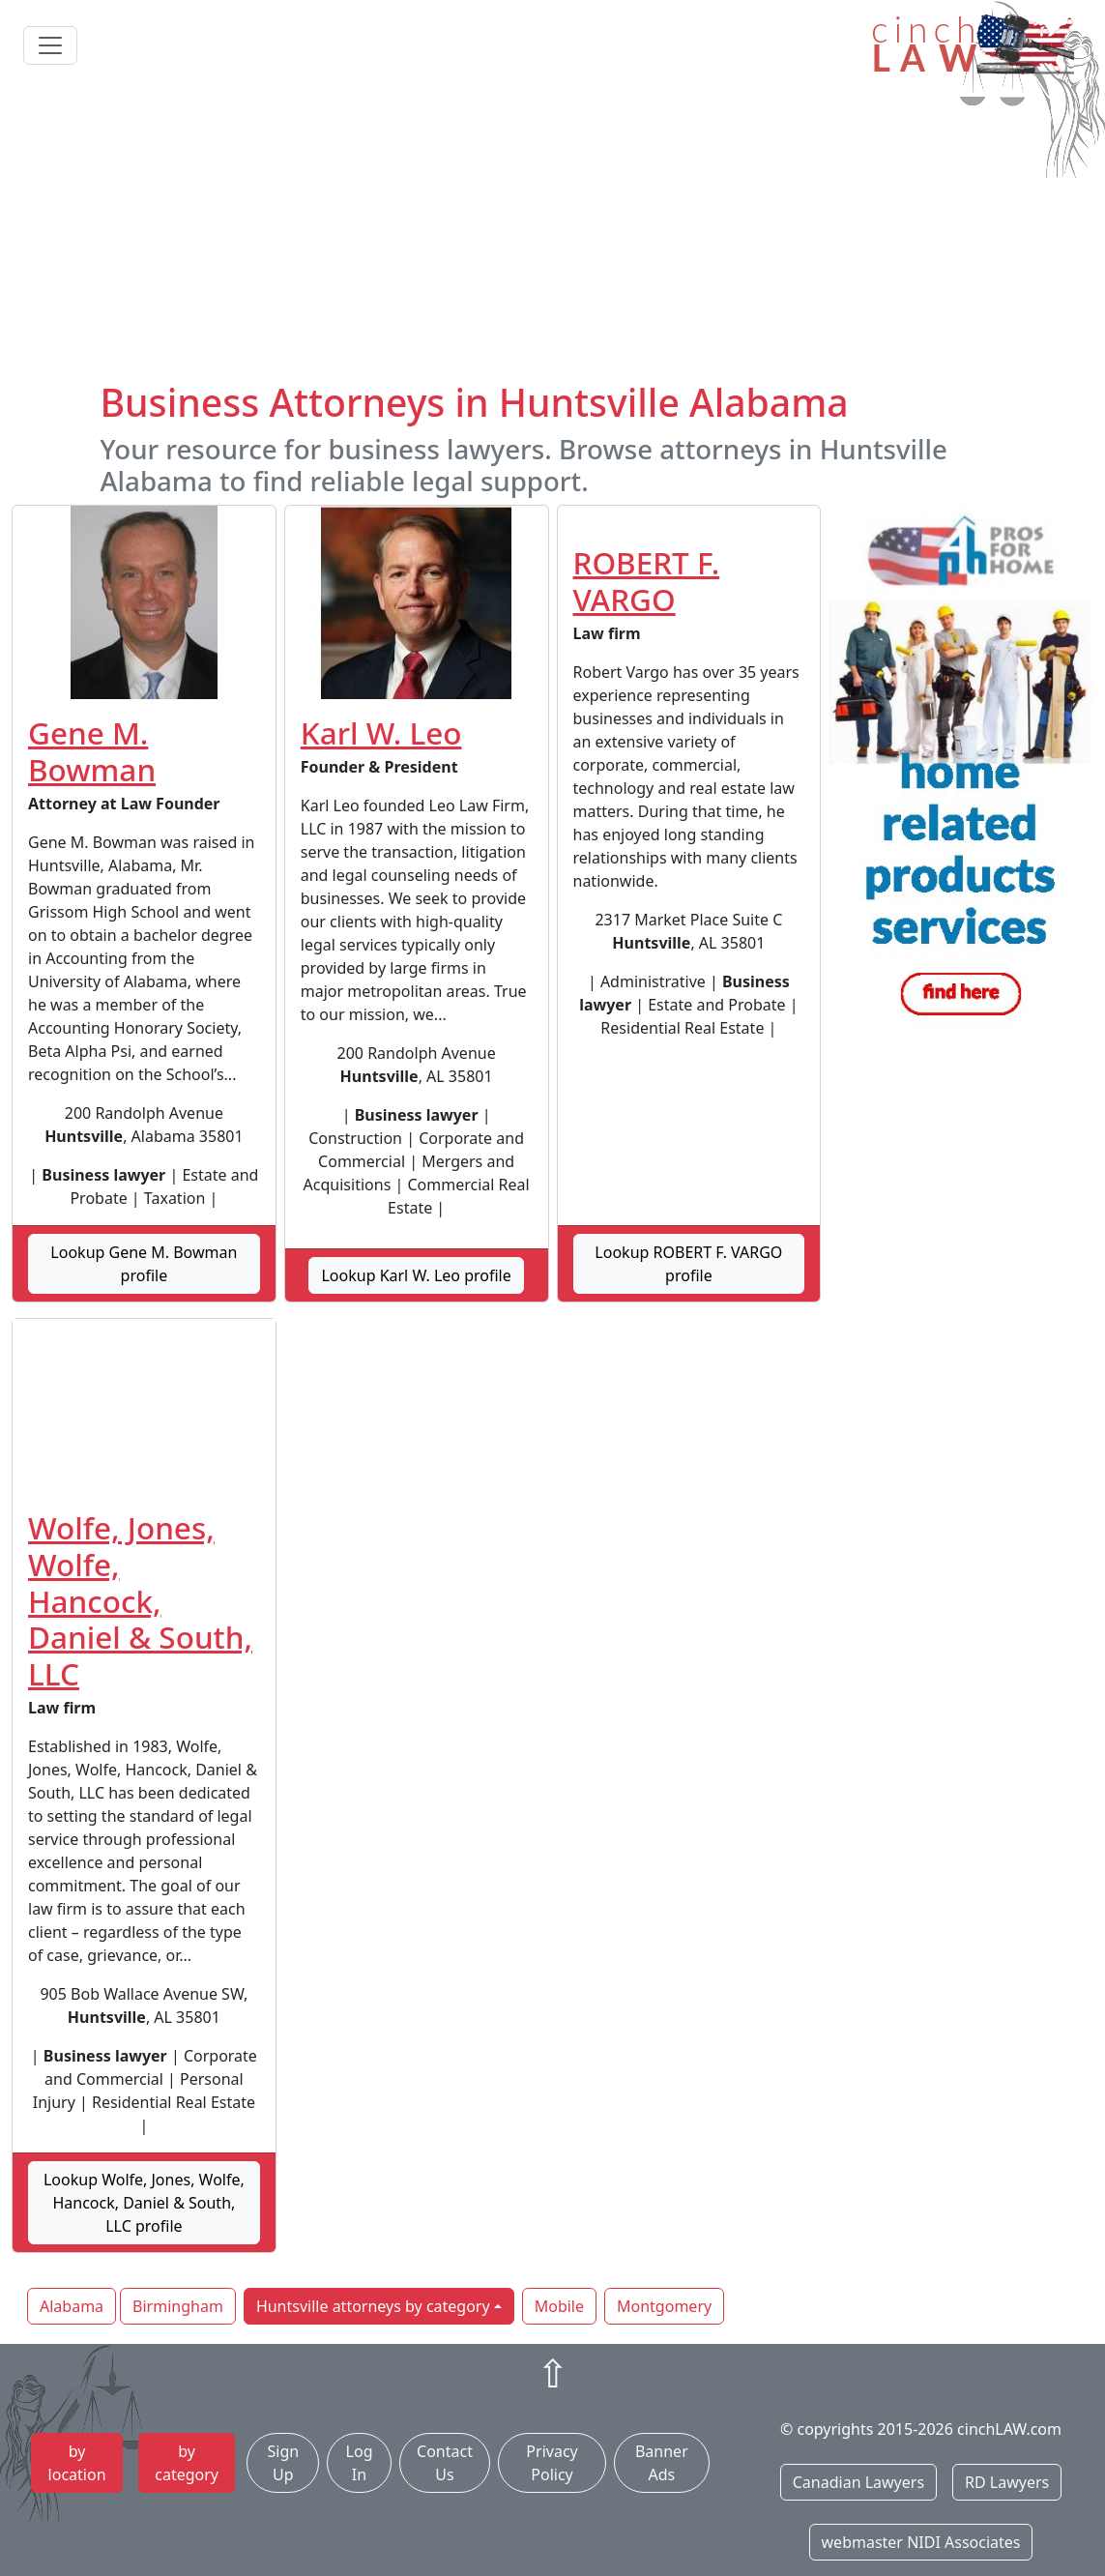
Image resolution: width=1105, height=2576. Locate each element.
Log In (359, 2463)
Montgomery (664, 2306)
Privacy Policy (551, 2463)
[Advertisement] (552, 235)
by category (186, 2463)
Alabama (71, 2306)
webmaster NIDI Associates (921, 2542)
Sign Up (284, 2463)
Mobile (559, 2306)
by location (77, 2463)
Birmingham (177, 2306)
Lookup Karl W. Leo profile (415, 1275)
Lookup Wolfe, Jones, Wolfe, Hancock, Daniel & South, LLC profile (144, 2203)
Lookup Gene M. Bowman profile (143, 1264)
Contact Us (445, 2463)
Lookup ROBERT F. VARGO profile (688, 1264)
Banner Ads (661, 2463)
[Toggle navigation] (50, 45)
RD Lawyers (1007, 2482)
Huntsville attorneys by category (373, 2306)
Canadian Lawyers (858, 2482)
